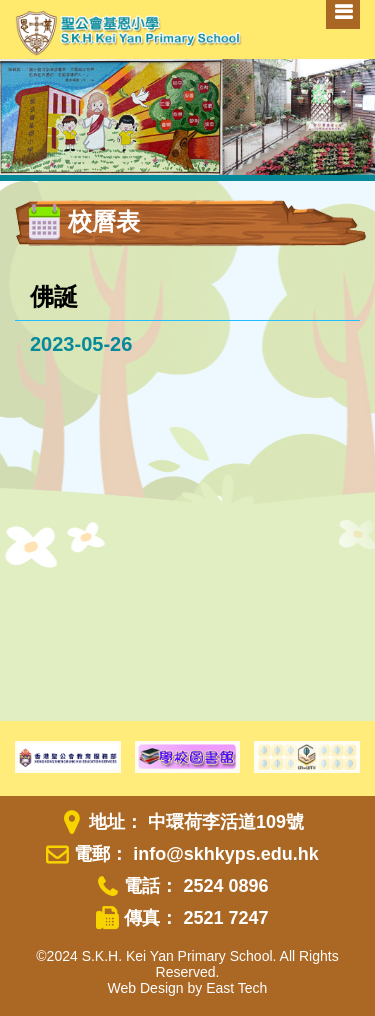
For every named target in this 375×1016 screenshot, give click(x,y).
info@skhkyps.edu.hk (226, 854)
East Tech (236, 988)
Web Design (146, 988)
